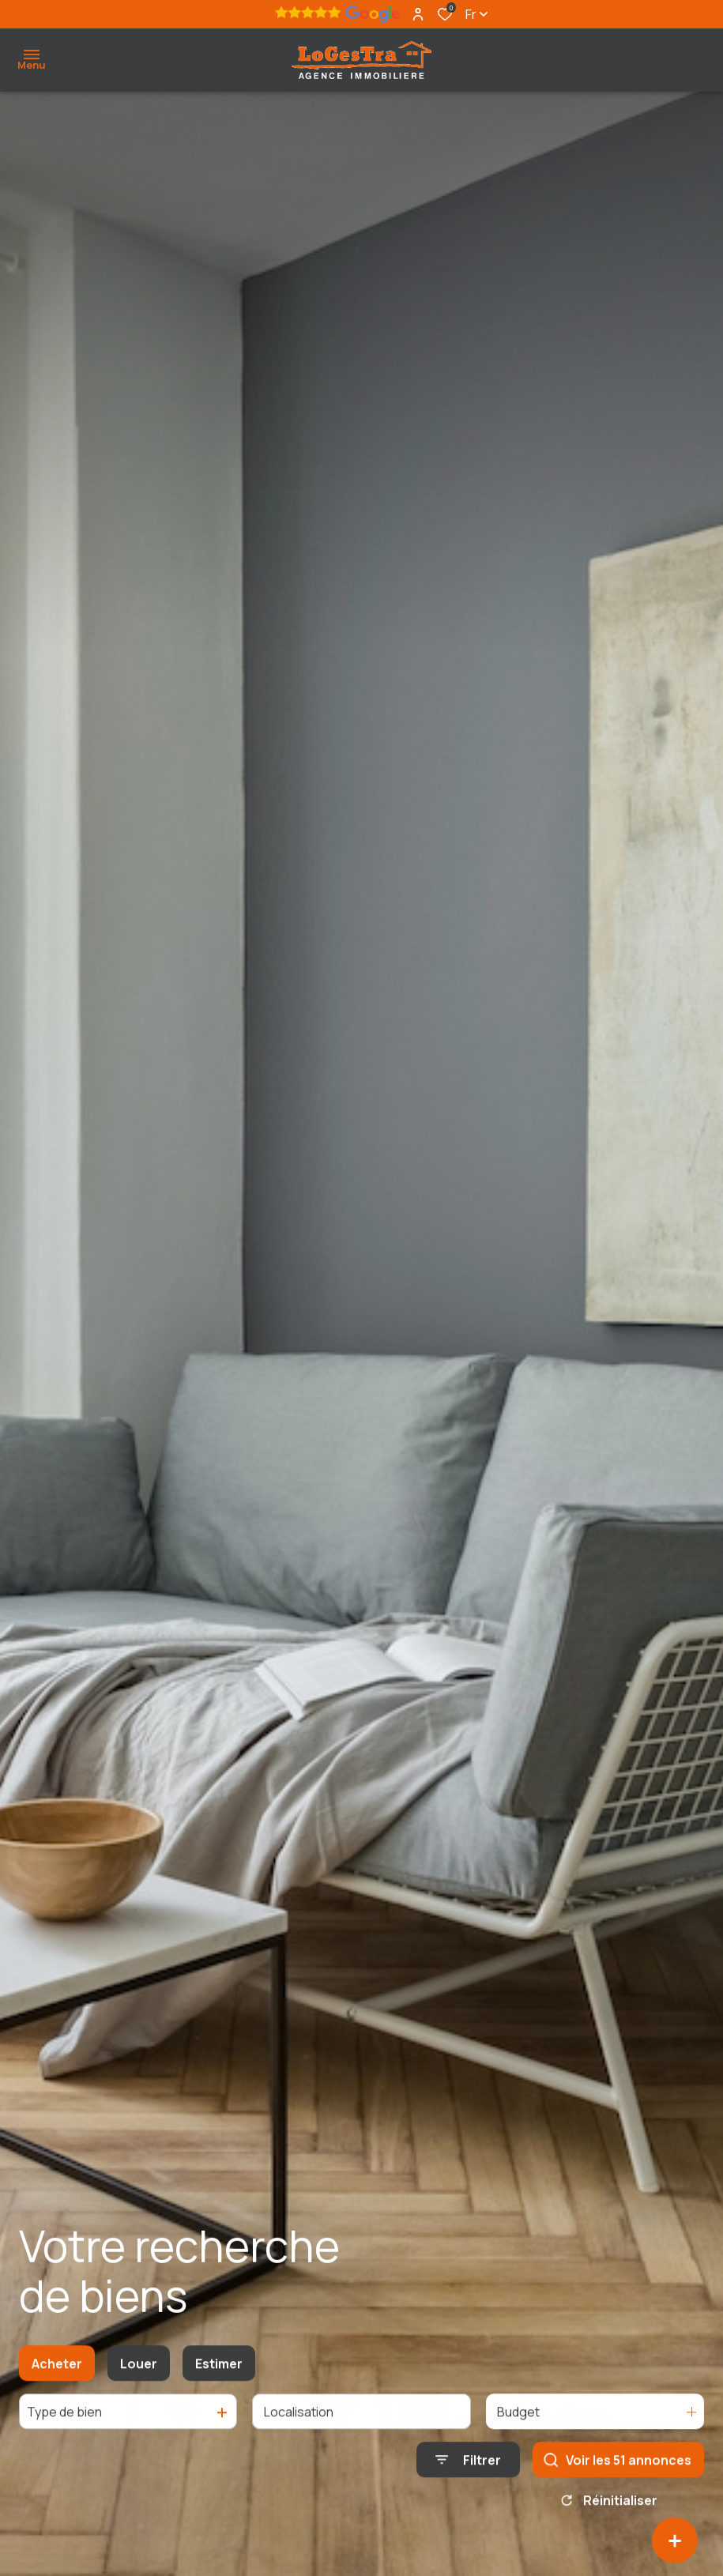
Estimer (219, 2376)
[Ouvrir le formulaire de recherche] (468, 2473)
